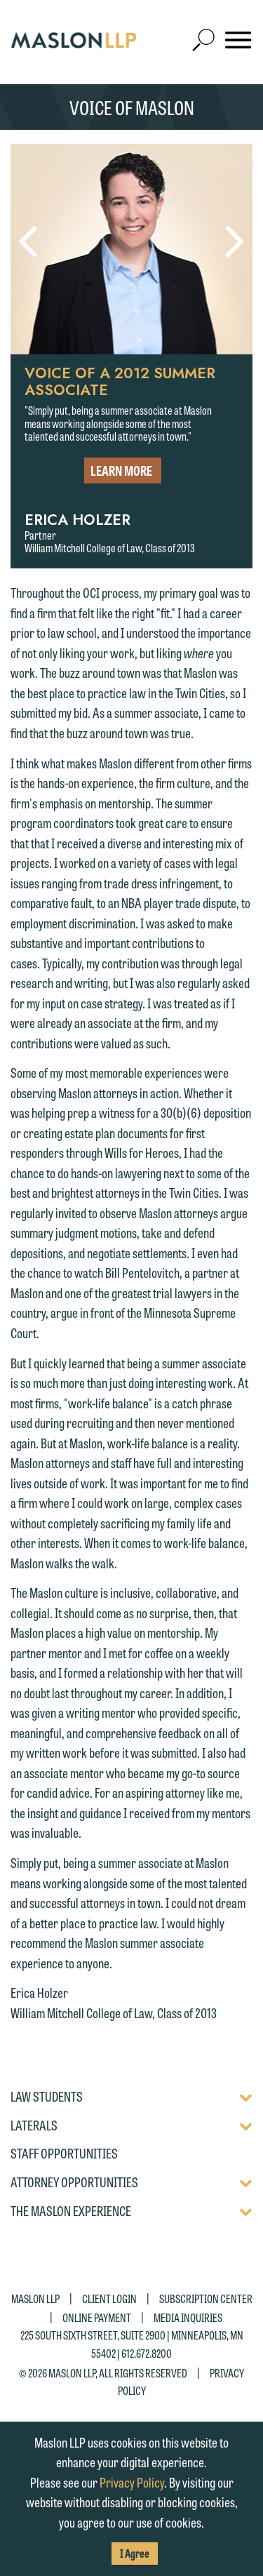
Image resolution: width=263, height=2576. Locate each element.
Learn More (121, 470)
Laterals (34, 2125)
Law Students (47, 2096)
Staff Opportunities (64, 2153)
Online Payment (96, 2317)
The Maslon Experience (71, 2211)
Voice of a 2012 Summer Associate (120, 382)
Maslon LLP (35, 2298)
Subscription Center (205, 2298)
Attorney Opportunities (74, 2182)
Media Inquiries (188, 2317)
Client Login (109, 2298)
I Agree (134, 2553)
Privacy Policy (132, 2482)
